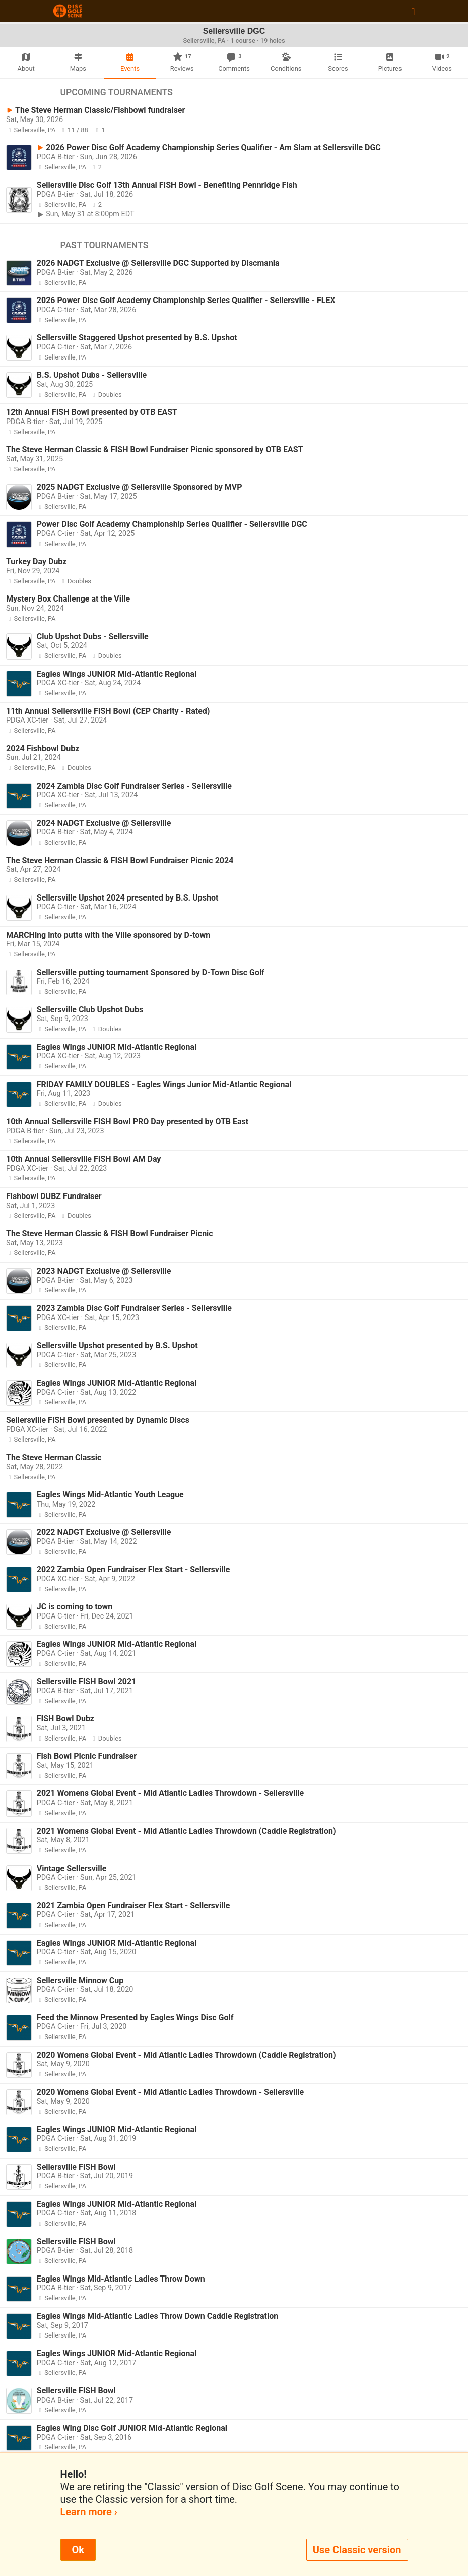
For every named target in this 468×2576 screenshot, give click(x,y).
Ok (78, 2550)
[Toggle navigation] (413, 11)
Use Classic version (357, 2550)
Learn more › (88, 2512)
